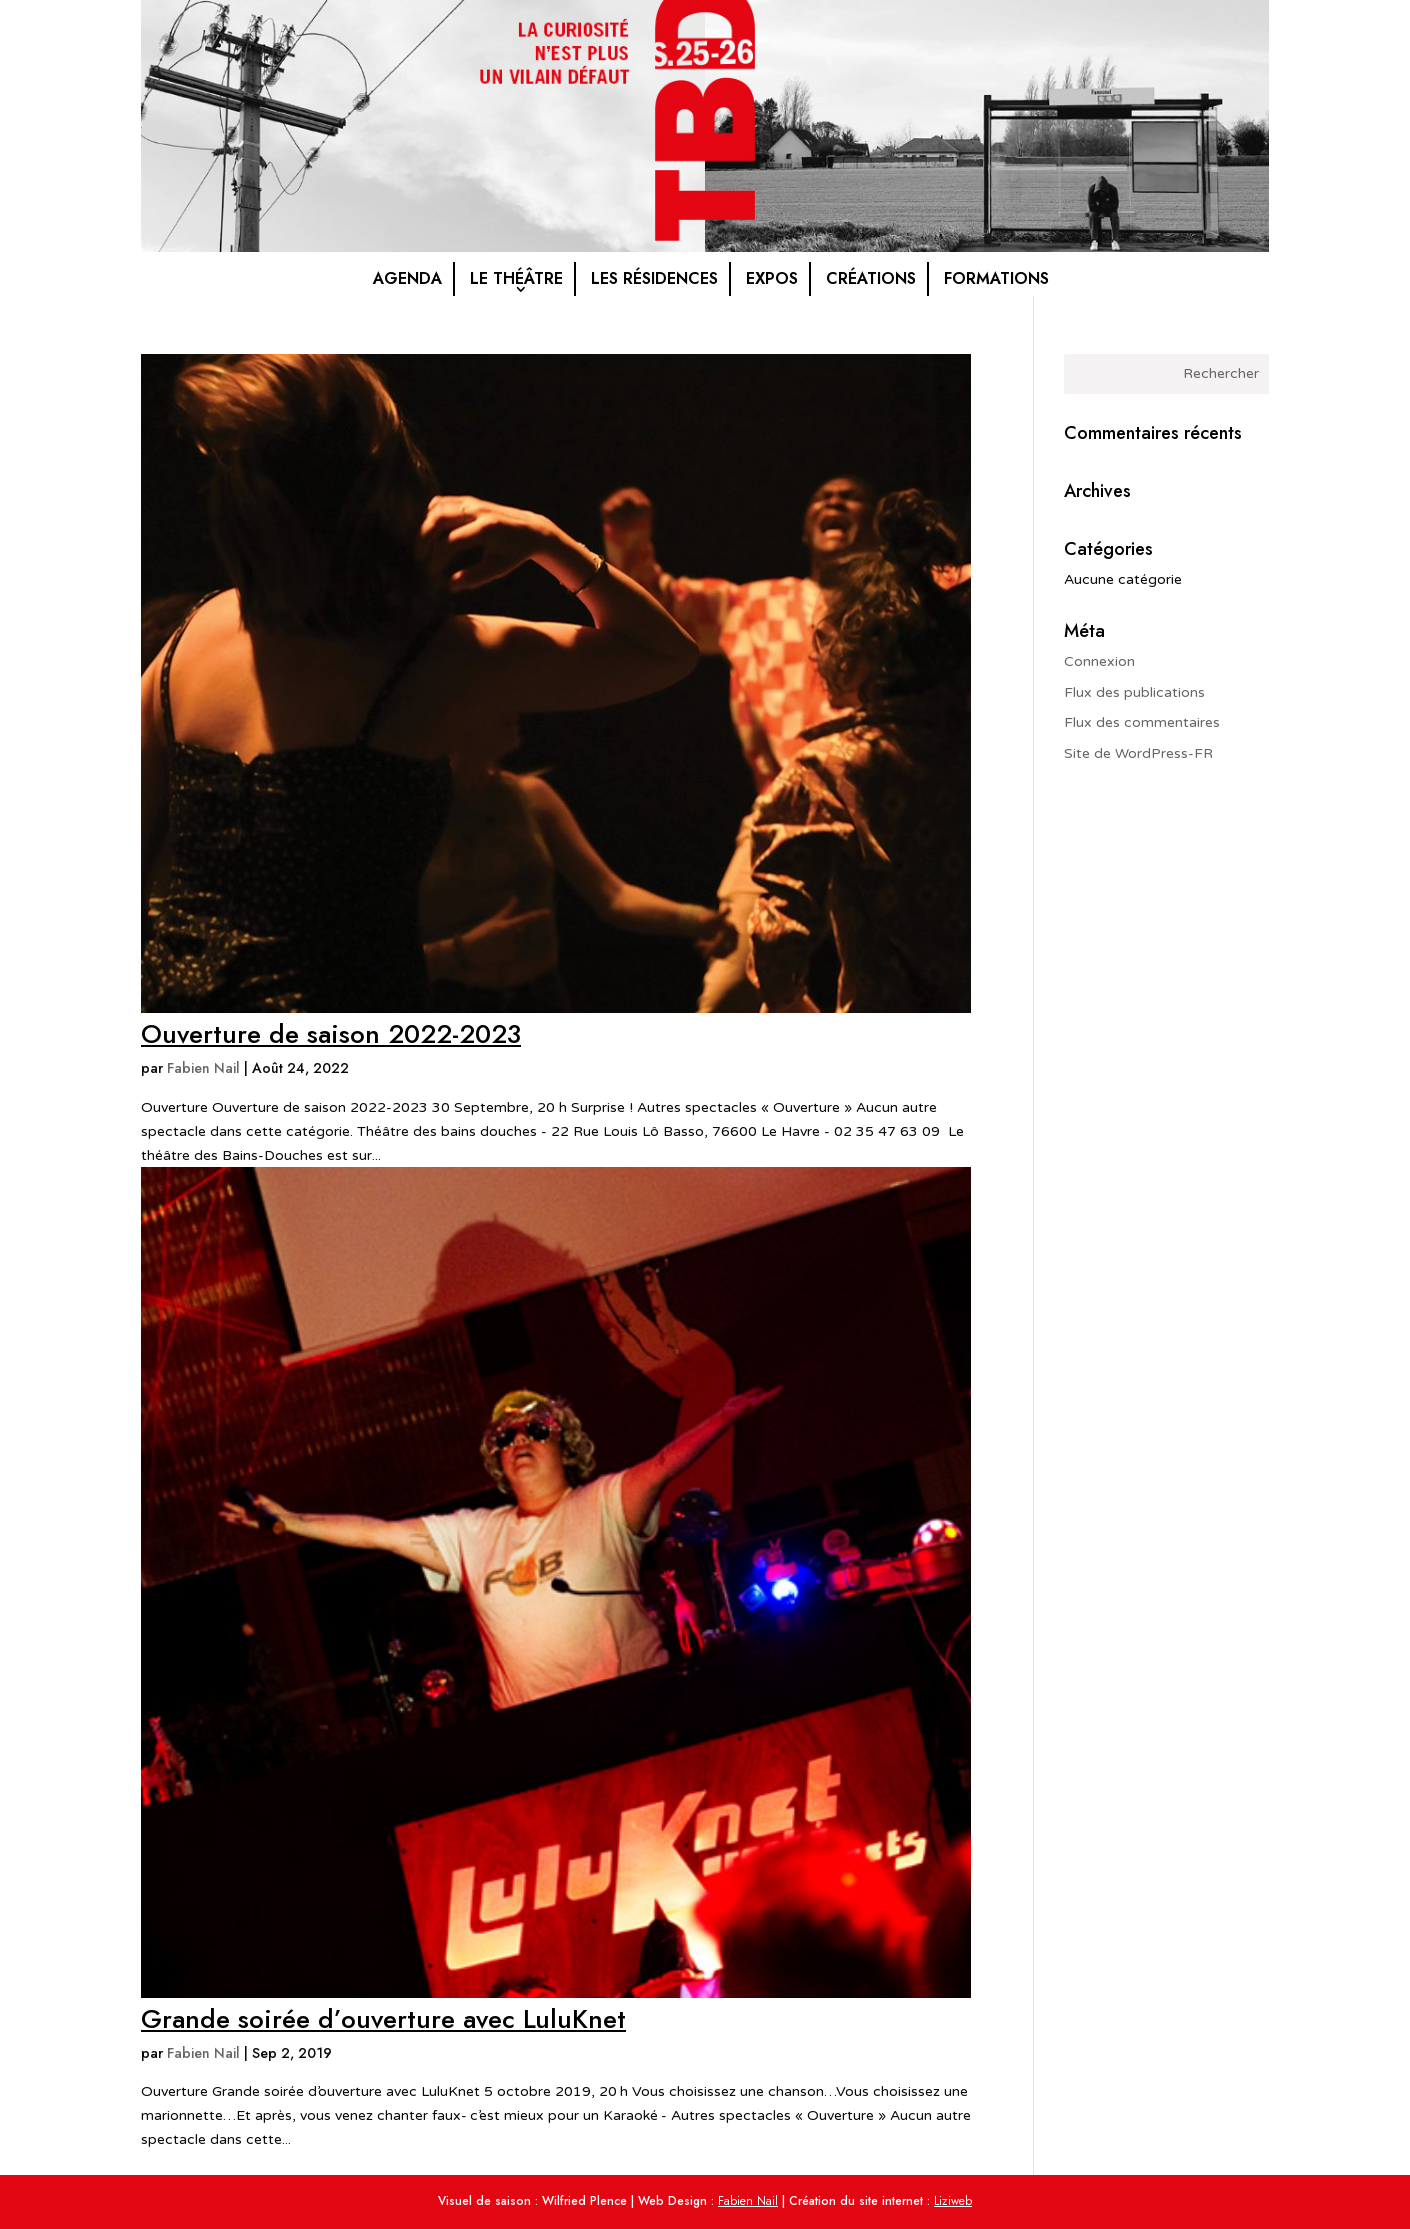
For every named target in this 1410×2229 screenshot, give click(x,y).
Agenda (407, 278)
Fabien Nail (203, 1068)
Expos (772, 278)
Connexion (1099, 661)
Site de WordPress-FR (1138, 753)
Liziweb (953, 2201)
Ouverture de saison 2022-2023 (331, 1034)
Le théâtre (516, 278)
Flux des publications (1134, 692)
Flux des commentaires (1142, 722)
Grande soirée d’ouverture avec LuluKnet (383, 2019)
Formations (996, 278)
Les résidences (654, 278)
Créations (871, 278)
